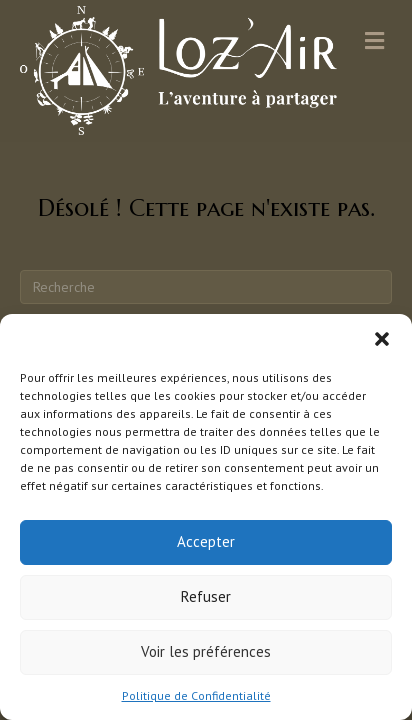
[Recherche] (206, 287)
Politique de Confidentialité (196, 695)
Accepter (206, 541)
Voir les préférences (206, 651)
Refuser (206, 596)
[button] (382, 339)
